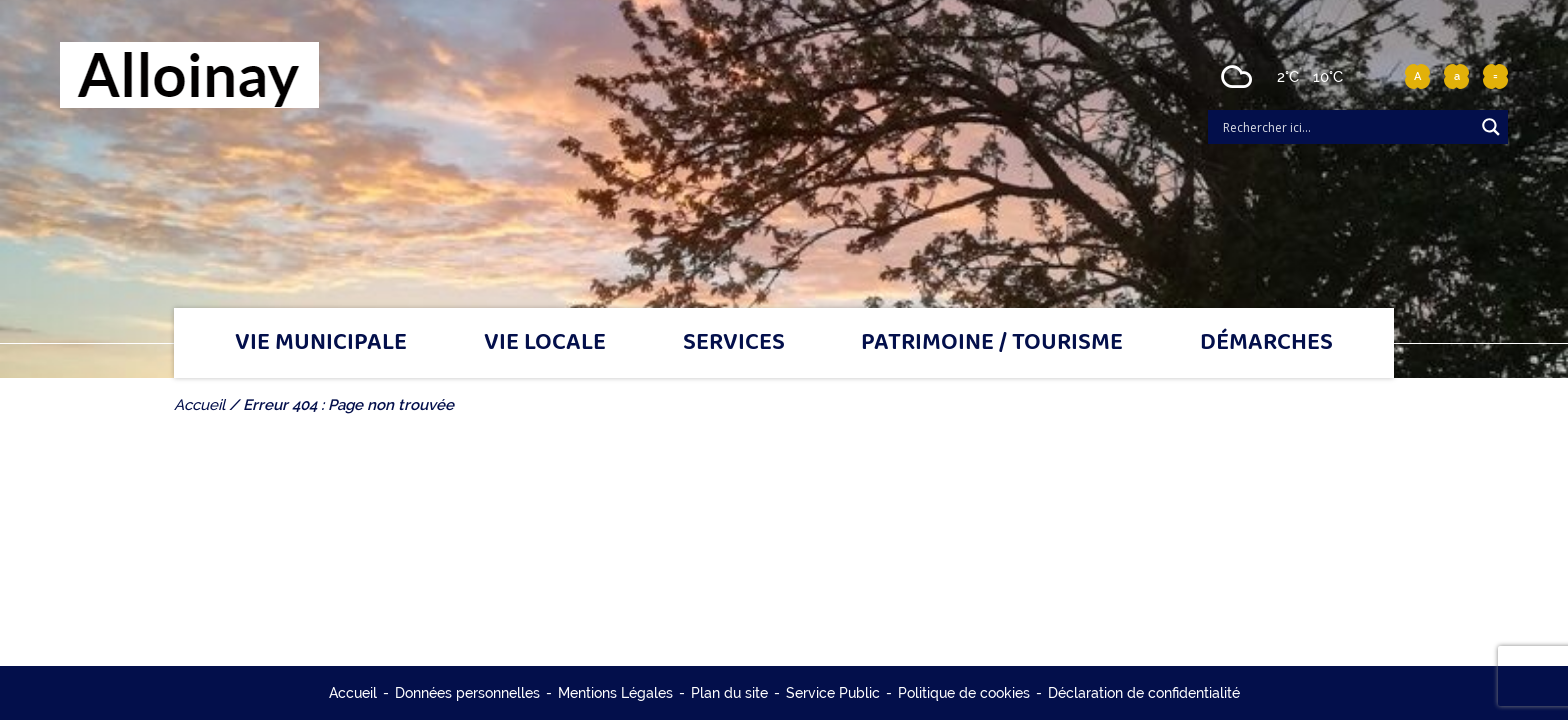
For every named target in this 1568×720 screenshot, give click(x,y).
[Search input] (1346, 127)
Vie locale (545, 343)
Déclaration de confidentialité (1144, 693)
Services (734, 343)
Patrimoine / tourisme (992, 343)
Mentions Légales (615, 693)
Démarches (1266, 343)
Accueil (353, 693)
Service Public (833, 693)
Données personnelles (467, 693)
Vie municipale (321, 343)
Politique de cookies (964, 693)
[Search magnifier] (1491, 127)
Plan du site (729, 693)
